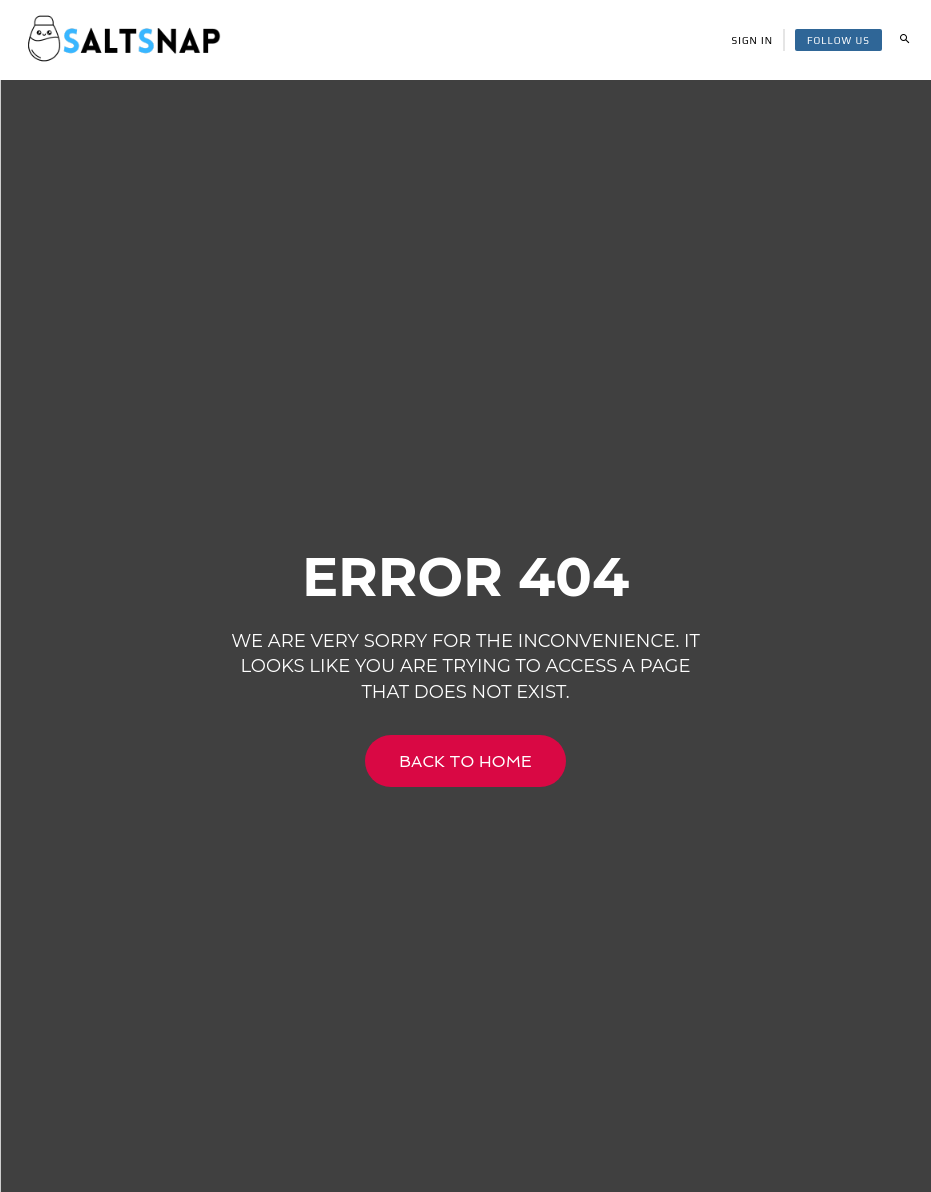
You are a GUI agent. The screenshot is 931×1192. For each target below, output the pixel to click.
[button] (904, 40)
